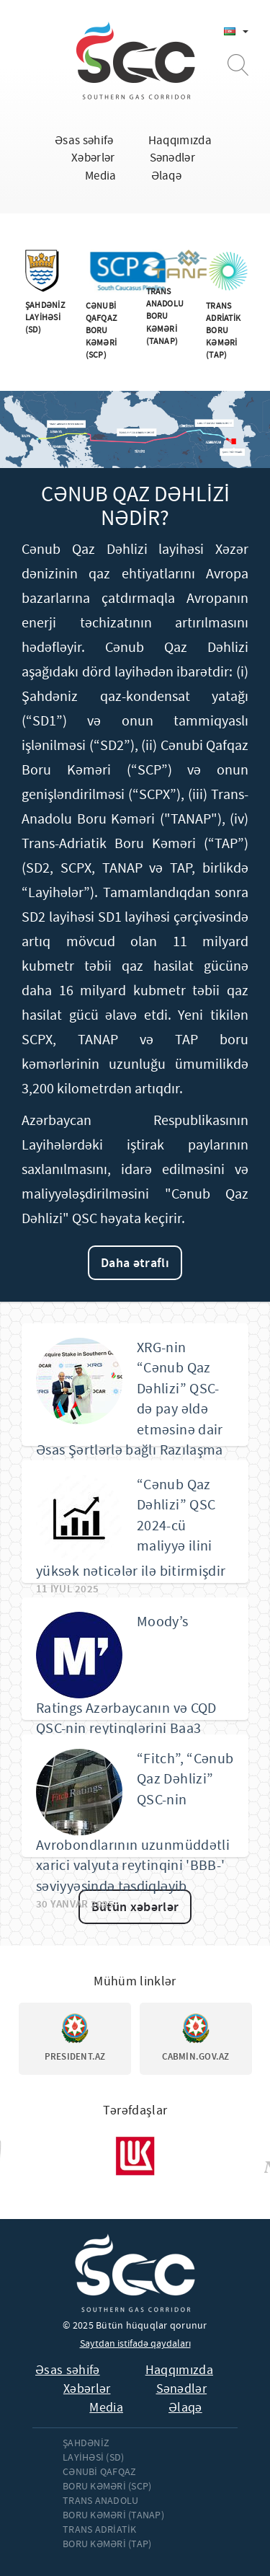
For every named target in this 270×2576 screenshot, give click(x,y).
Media (101, 175)
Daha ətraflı (135, 1262)
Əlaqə (166, 175)
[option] (74, 2039)
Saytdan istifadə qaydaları (135, 2343)
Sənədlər (173, 157)
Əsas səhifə (84, 140)
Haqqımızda (180, 140)
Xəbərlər (93, 157)
